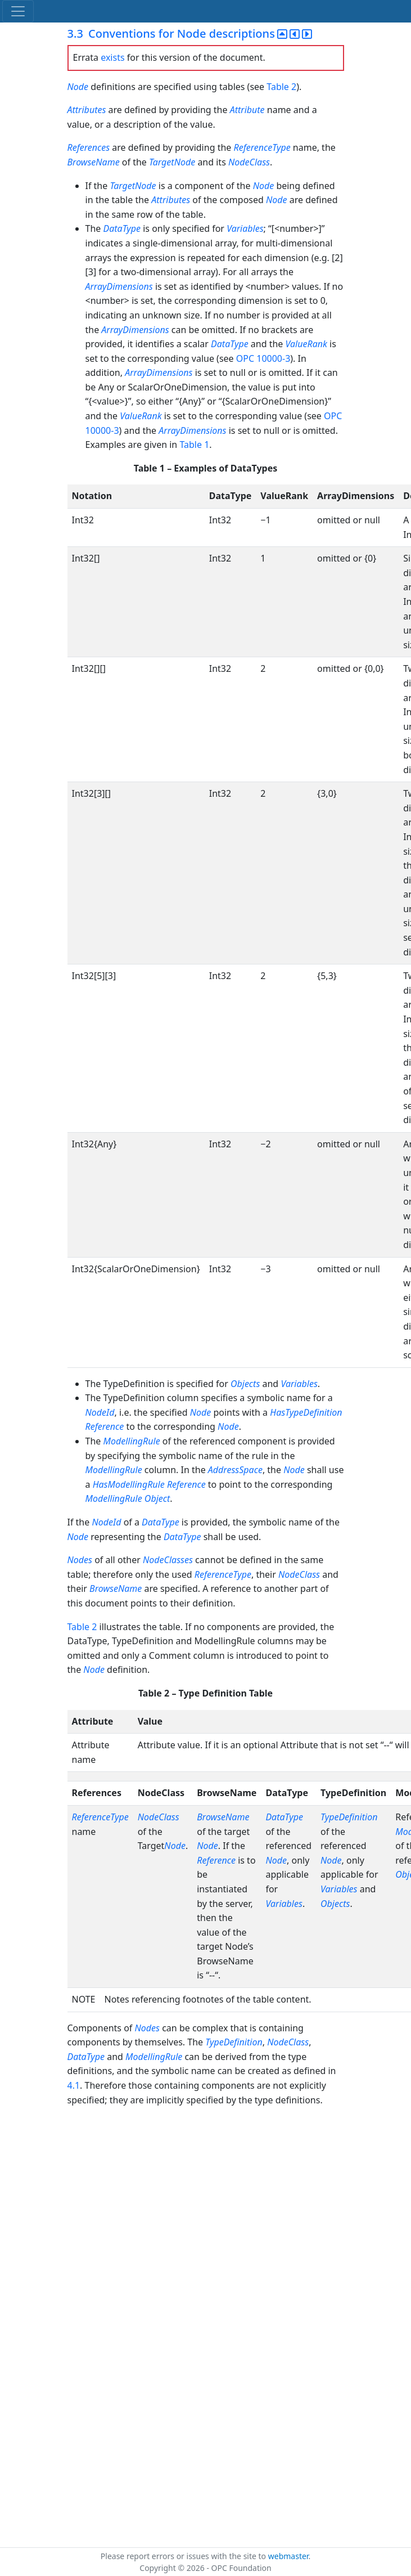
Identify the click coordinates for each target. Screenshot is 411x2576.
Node (78, 86)
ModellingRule (131, 1441)
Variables (245, 228)
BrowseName (93, 162)
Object (157, 1498)
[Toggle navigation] (18, 11)
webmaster (288, 2556)
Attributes (86, 110)
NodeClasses (168, 1560)
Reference (104, 1426)
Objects (245, 1383)
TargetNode (172, 162)
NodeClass (249, 162)
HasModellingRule (129, 1484)
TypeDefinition (348, 1817)
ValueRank (306, 344)
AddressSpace (235, 1470)
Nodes (79, 1560)
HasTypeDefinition (306, 1412)
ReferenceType (261, 147)
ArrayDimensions (119, 286)
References (88, 147)
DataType (122, 228)
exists (112, 57)
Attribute (247, 110)
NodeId (100, 1412)
